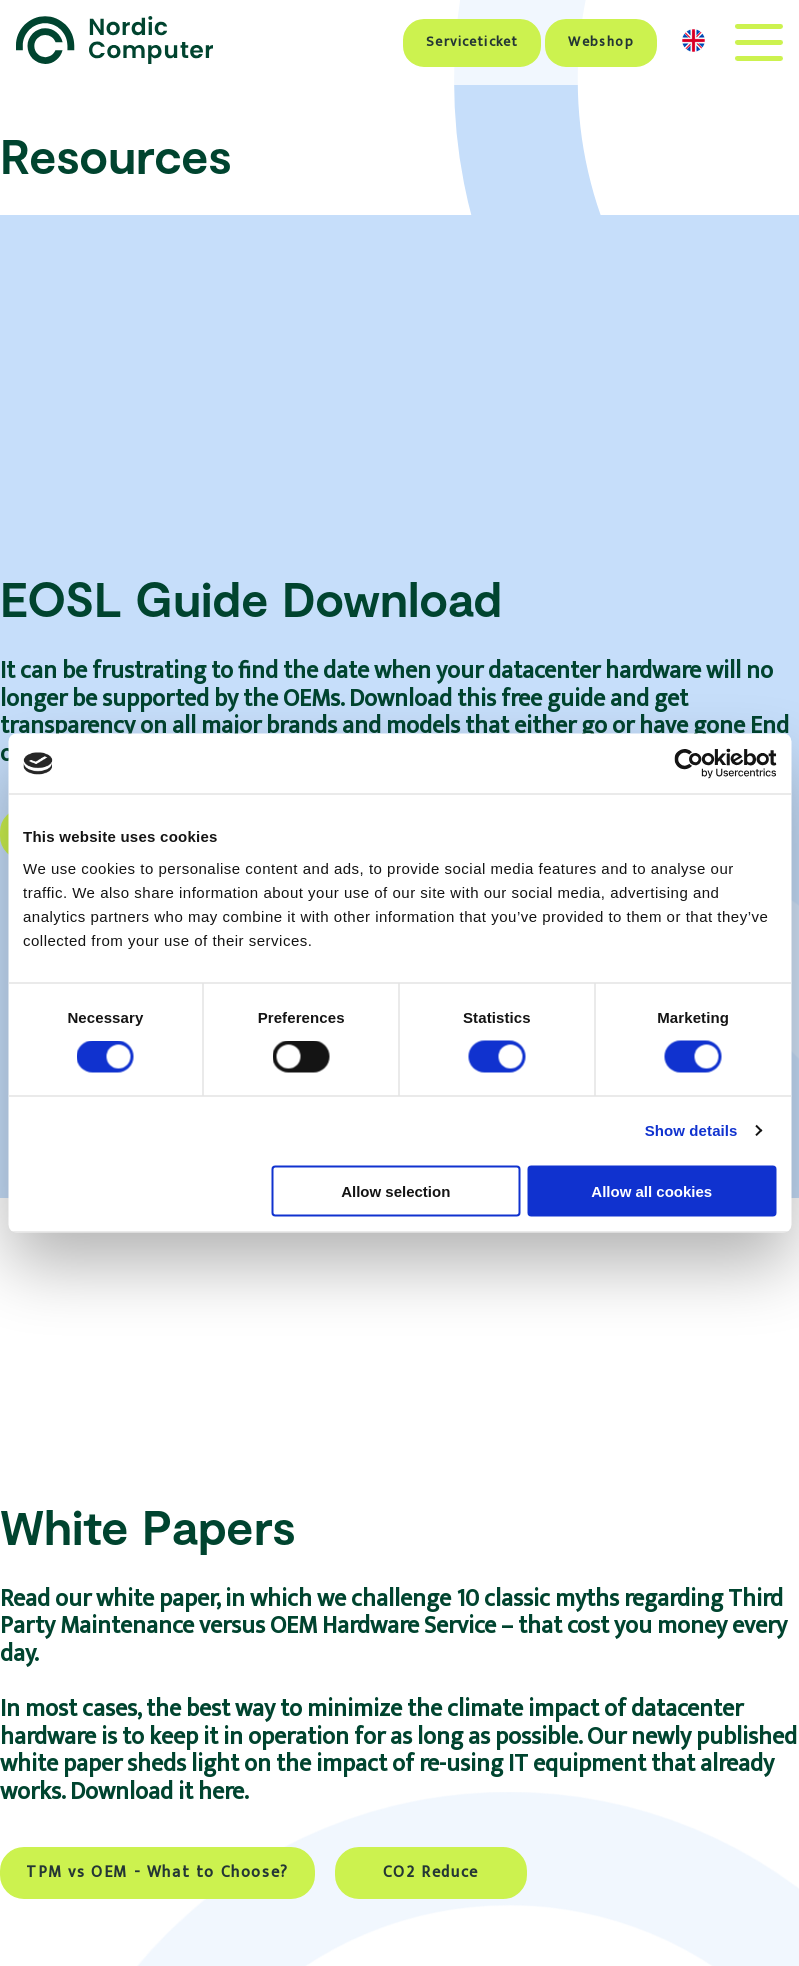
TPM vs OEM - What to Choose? (157, 1872)
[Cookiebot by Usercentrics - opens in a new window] (688, 764)
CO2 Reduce (431, 1872)
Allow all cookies (651, 1190)
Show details (691, 1130)
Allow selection (395, 1190)
